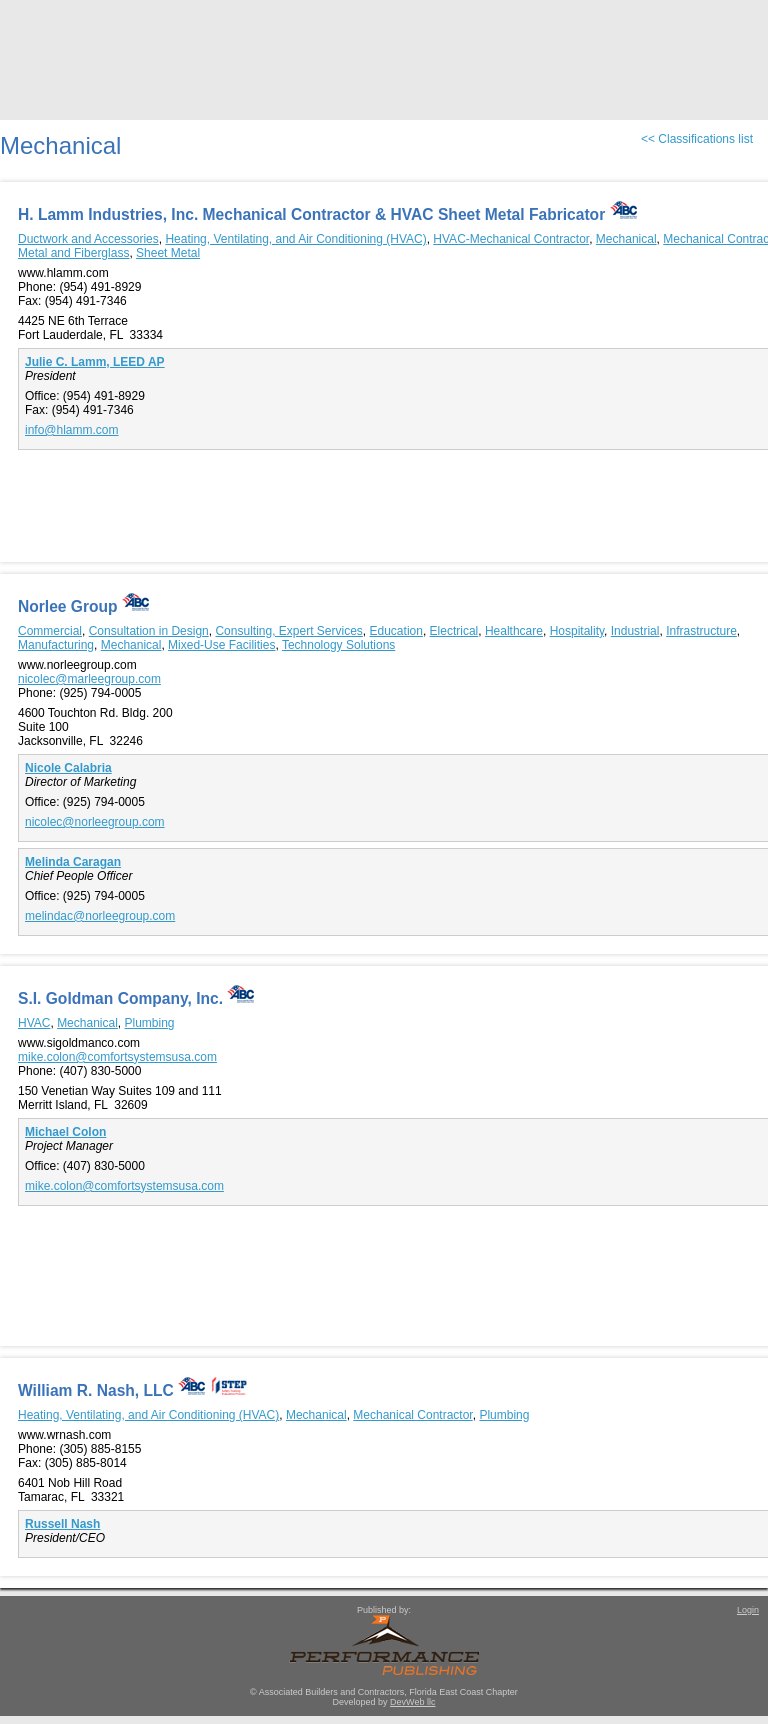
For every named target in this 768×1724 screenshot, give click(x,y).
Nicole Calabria (68, 768)
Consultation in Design (149, 631)
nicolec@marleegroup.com (89, 679)
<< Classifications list (697, 139)
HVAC (34, 1023)
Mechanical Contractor (412, 1415)
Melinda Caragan (73, 862)
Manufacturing (56, 645)
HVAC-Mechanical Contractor (511, 239)
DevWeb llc (412, 1702)
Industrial (635, 631)
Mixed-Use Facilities (221, 645)
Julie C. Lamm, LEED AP (95, 362)
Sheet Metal (168, 253)
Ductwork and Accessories (88, 239)
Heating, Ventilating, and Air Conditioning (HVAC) (295, 239)
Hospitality (577, 631)
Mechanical (626, 239)
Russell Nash (62, 1524)
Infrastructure (701, 631)
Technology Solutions (338, 645)
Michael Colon (65, 1132)
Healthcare (514, 631)
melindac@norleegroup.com (100, 916)
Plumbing (150, 1023)
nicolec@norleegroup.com (95, 822)
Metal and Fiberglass (73, 253)
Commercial (50, 631)
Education (396, 631)
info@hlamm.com (72, 430)
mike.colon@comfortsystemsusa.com (117, 1057)
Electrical (454, 631)
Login (748, 1610)
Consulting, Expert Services (288, 631)
